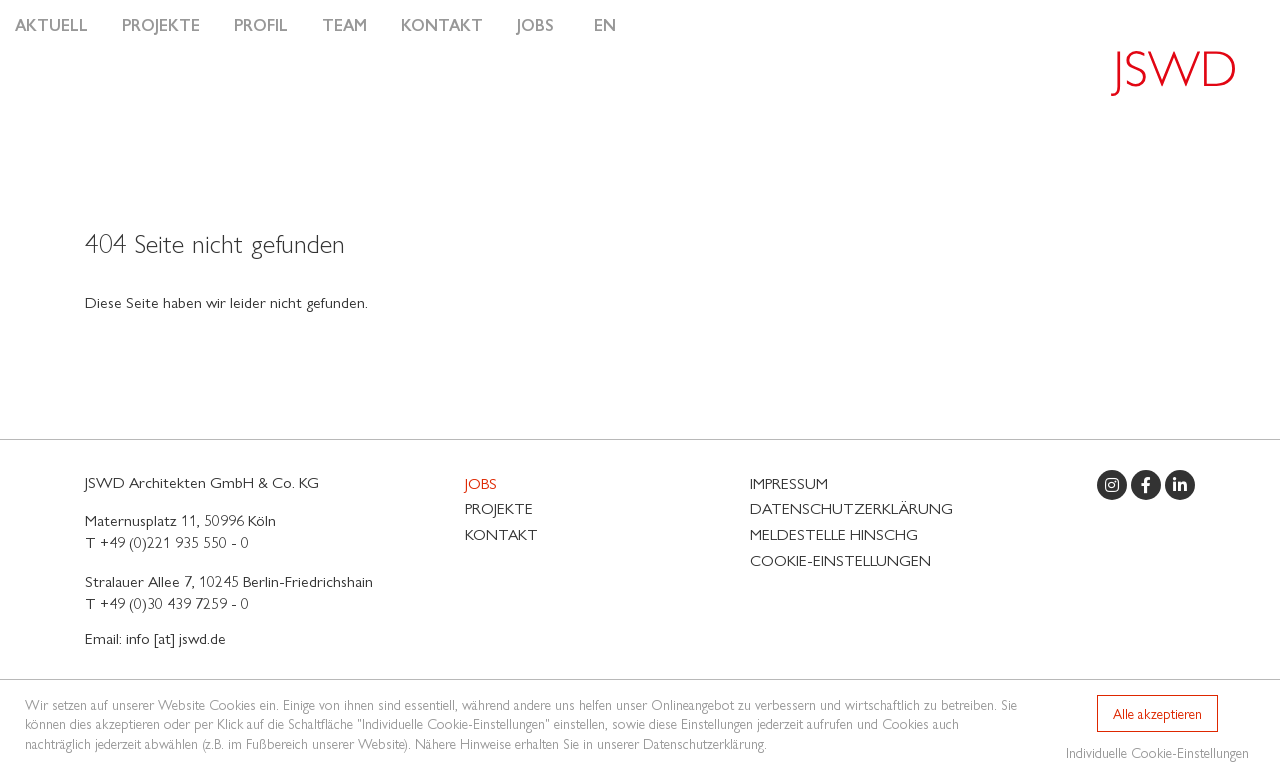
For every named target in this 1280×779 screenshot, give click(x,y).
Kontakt (442, 24)
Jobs (535, 24)
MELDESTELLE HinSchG (834, 533)
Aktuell (51, 24)
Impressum (789, 482)
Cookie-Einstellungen (840, 559)
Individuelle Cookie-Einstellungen (1157, 752)
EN (605, 24)
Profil (261, 24)
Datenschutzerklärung (851, 507)
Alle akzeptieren (1157, 713)
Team (344, 24)
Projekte (161, 24)
